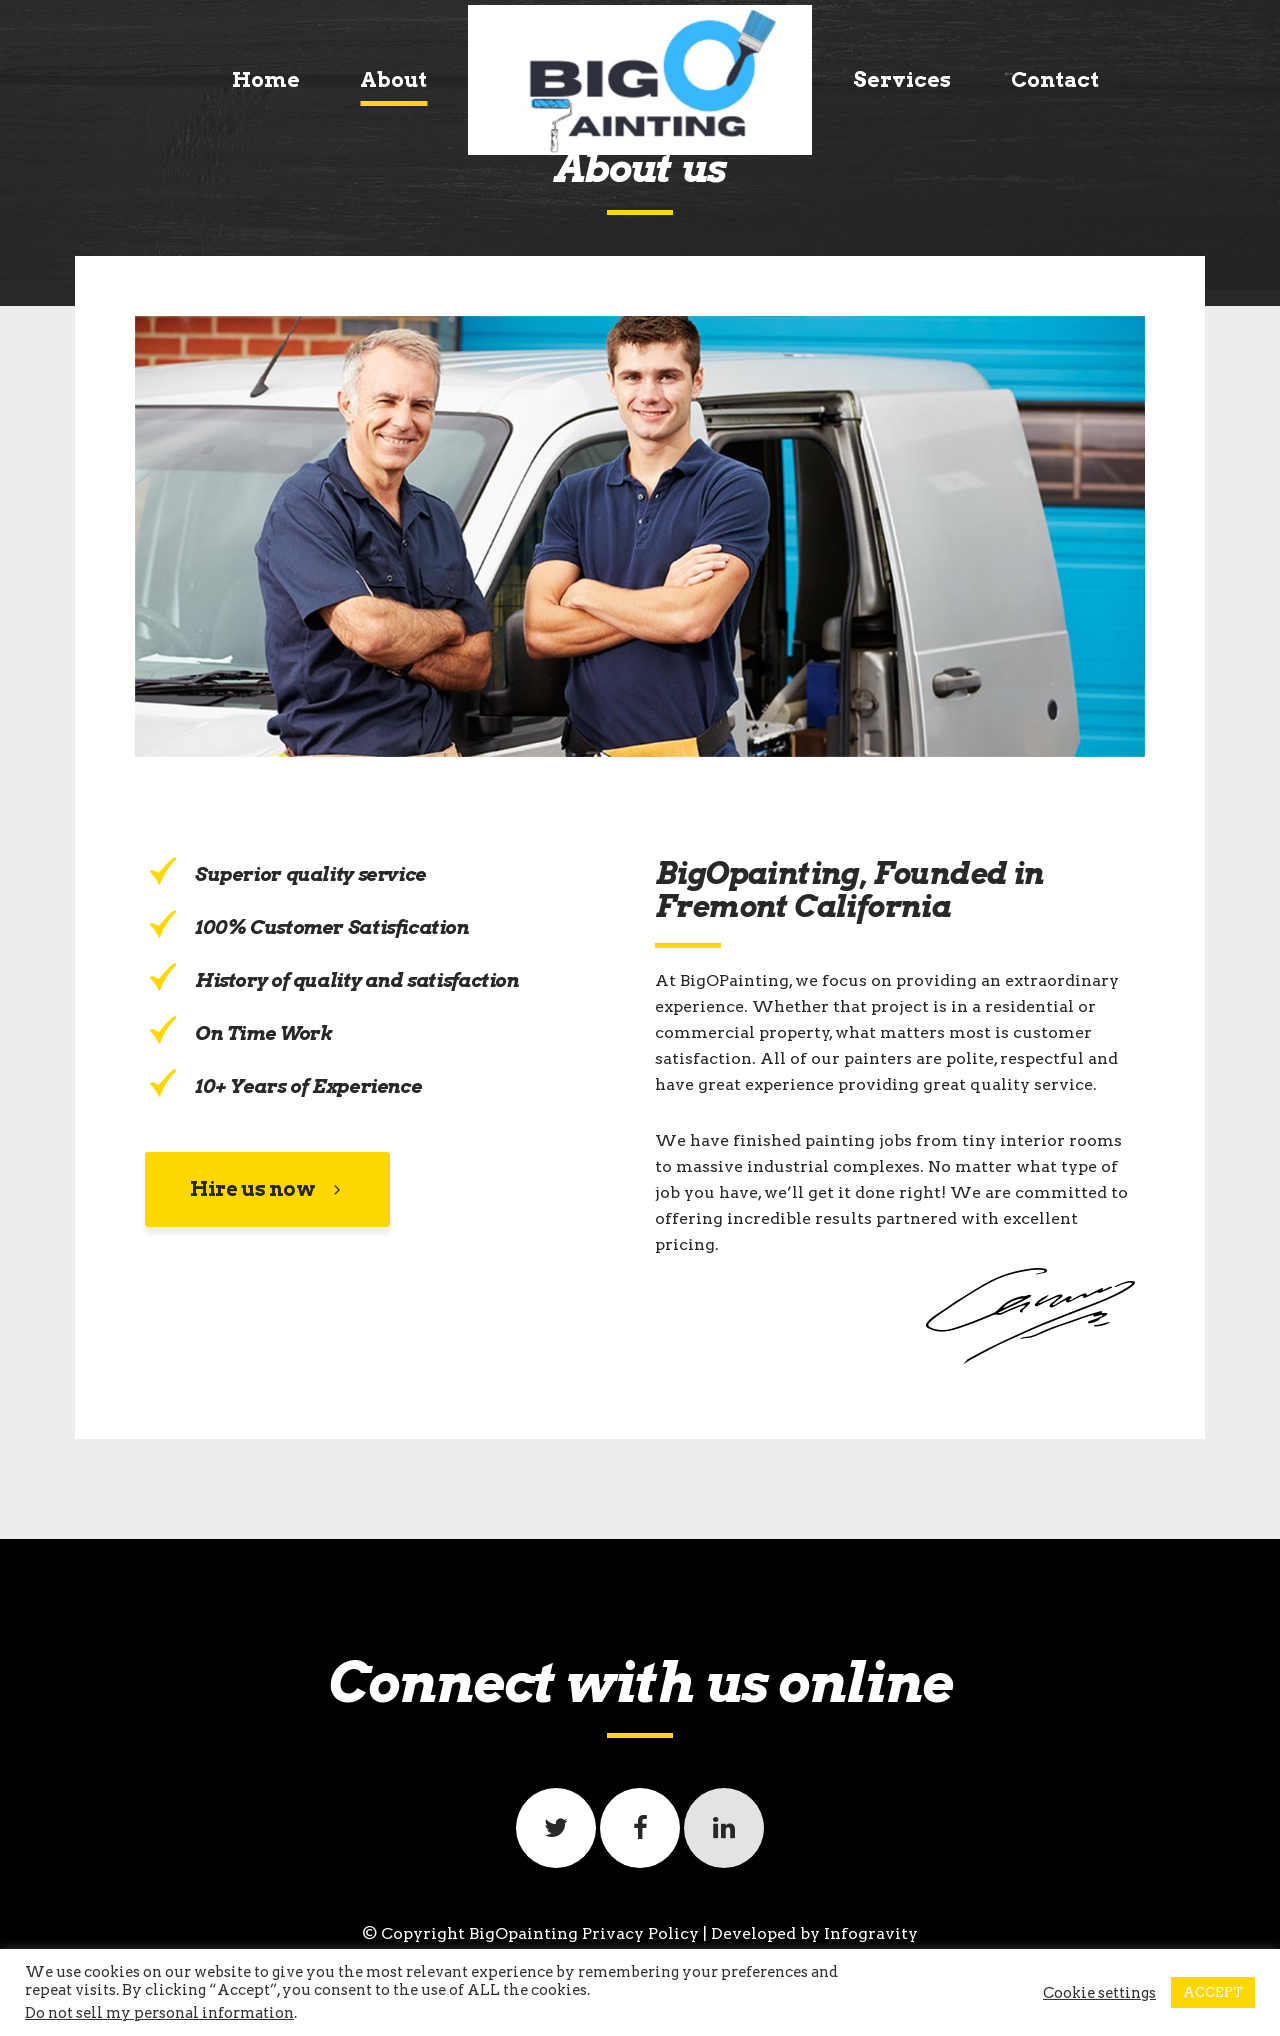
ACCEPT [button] (1213, 1992)
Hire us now (267, 1189)
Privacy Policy (640, 1933)
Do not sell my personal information (159, 2013)
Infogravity (871, 1933)
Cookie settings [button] (1099, 1993)
